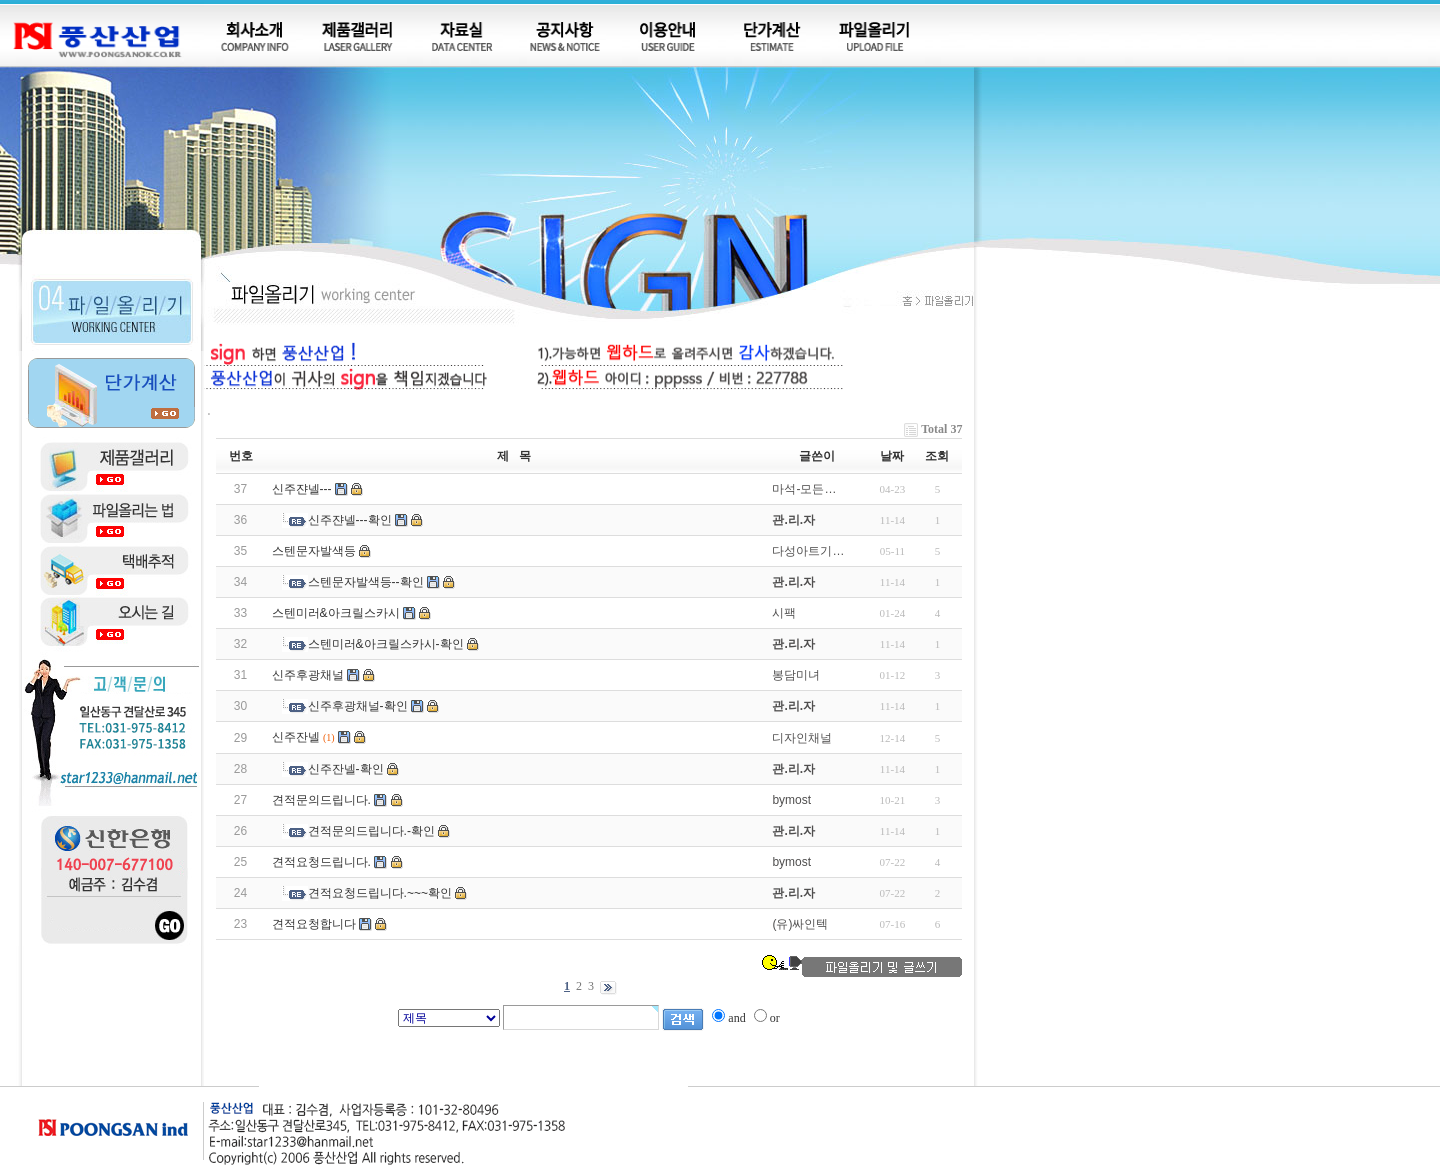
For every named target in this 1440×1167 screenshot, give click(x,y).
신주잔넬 (296, 737)
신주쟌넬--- (302, 489)
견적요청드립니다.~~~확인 (380, 893)
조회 (937, 456)
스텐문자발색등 (314, 551)
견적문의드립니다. (321, 800)
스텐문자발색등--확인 (366, 582)
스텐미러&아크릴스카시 (336, 613)
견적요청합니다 (314, 924)
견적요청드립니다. (321, 862)
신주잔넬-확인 (346, 769)
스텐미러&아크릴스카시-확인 (386, 644)
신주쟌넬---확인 (350, 520)
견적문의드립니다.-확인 (371, 831)
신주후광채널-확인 (358, 706)
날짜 (892, 456)
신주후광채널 (308, 675)
